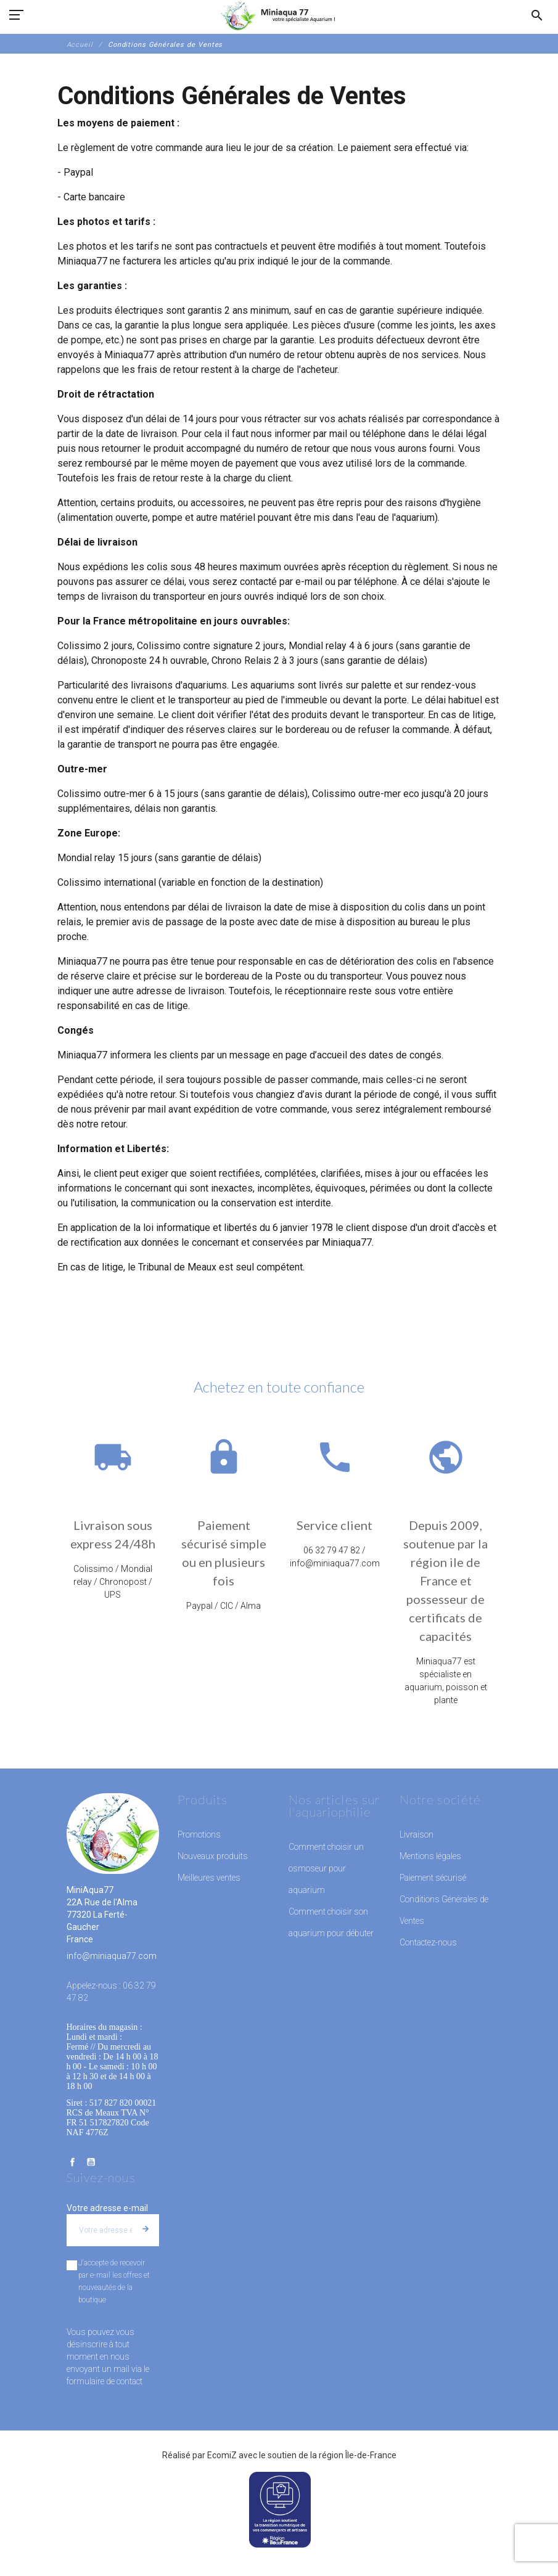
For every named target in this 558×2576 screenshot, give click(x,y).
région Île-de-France (357, 2455)
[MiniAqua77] (279, 15)
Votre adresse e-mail (107, 2208)
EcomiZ (222, 2455)
